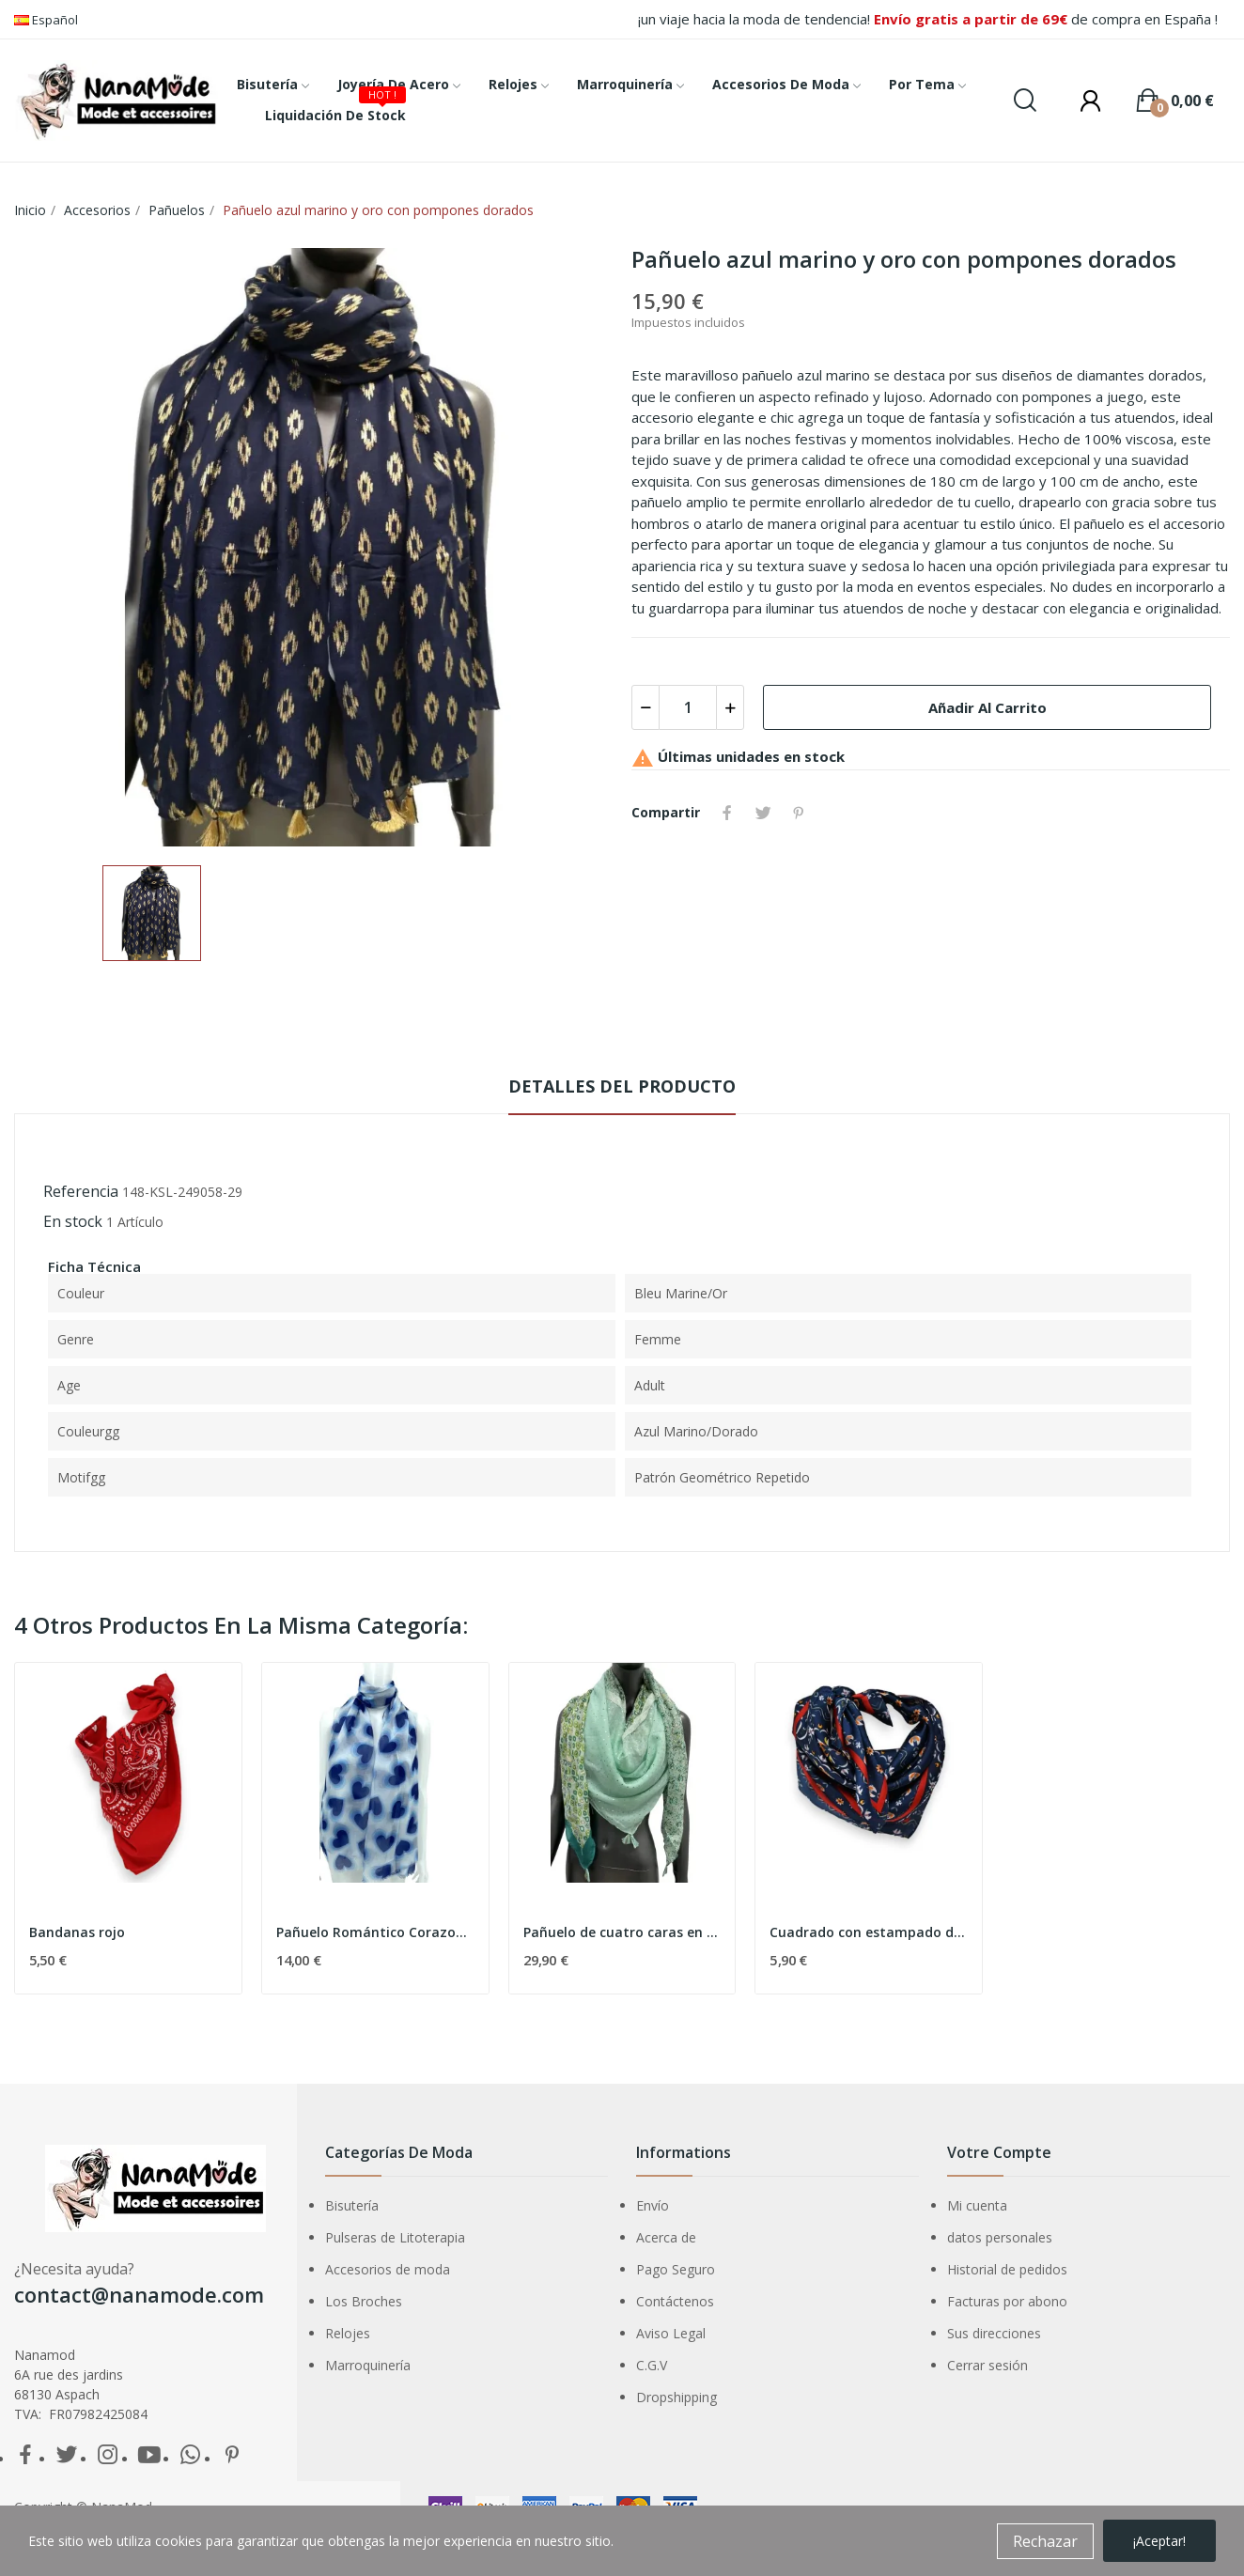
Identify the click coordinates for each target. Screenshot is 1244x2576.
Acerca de (666, 2237)
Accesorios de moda (387, 2269)
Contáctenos (675, 2301)
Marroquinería (368, 2365)
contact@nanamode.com (139, 2294)
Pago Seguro (675, 2269)
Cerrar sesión (987, 2365)
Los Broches (363, 2301)
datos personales (999, 2237)
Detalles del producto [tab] (622, 1086)
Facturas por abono (1007, 2301)
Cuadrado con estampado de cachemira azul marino (869, 1932)
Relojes (347, 2333)
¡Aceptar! (1159, 2541)
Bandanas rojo (77, 1932)
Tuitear (763, 813)
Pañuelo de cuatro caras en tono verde (622, 1932)
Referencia (80, 1191)
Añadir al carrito (987, 707)
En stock (72, 1221)
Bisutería (352, 2205)
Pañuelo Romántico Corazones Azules (375, 1932)
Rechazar (1045, 2541)
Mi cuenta (977, 2205)
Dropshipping (676, 2397)
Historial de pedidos (1007, 2269)
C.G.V (651, 2365)
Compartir (727, 813)
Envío (652, 2205)
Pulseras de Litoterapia (395, 2237)
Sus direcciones (994, 2333)
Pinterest (798, 813)
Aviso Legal (671, 2333)
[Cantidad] (688, 707)
